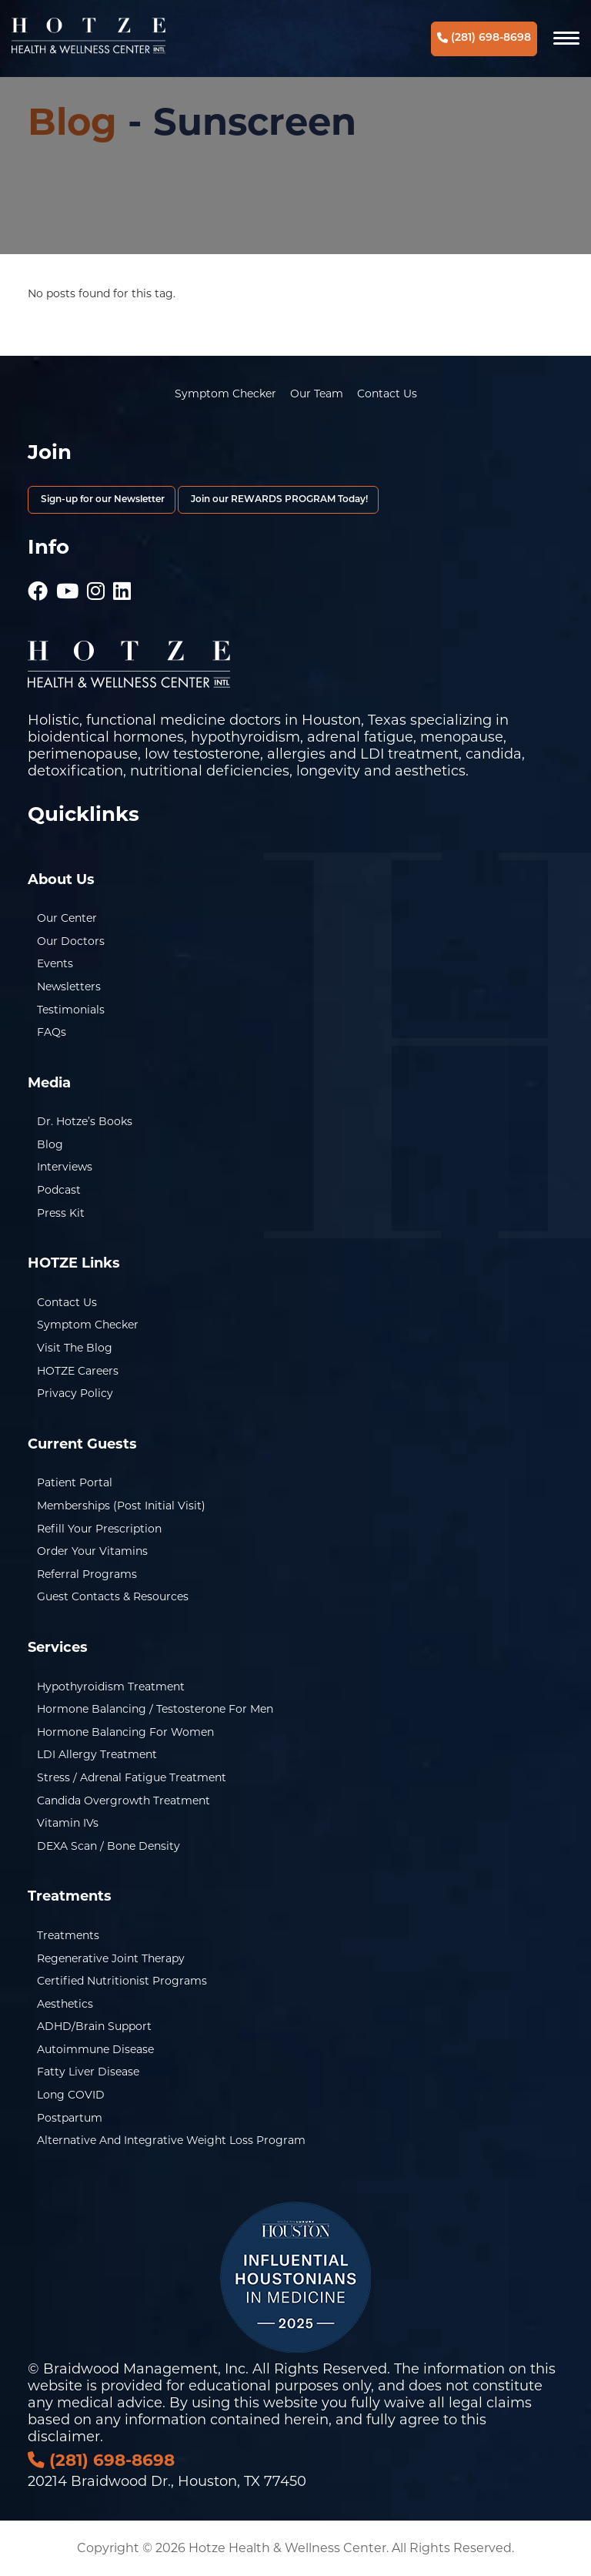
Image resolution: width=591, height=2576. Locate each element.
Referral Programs (87, 1574)
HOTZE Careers (78, 1371)
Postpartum (69, 2118)
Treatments (68, 1935)
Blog (72, 121)
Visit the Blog (74, 1348)
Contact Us (387, 393)
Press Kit (61, 1213)
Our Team (316, 393)
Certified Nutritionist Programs (122, 1981)
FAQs (51, 1032)
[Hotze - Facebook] (38, 584)
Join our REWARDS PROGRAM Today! (278, 499)
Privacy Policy (75, 1393)
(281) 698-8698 (484, 38)
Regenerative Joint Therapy (111, 1958)
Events (55, 963)
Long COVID (71, 2095)
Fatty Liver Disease (88, 2072)
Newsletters (69, 986)
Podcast (59, 1190)
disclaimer (64, 2436)
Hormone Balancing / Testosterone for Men (155, 1709)
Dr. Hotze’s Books (84, 1121)
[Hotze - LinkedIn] (122, 584)
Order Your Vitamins (92, 1551)
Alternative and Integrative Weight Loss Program (171, 2140)
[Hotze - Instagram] (96, 584)
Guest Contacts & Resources (113, 1596)
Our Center (67, 918)
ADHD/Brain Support (94, 2026)
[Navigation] (566, 38)
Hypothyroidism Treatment (111, 1686)
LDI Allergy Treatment (97, 1754)
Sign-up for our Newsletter (101, 499)
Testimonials (71, 1010)
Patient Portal (74, 1482)
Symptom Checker (225, 393)
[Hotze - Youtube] (67, 584)
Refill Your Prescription (99, 1529)
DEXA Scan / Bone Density (108, 1846)
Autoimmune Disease (95, 2049)
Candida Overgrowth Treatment (123, 1800)
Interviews (64, 1167)
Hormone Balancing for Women (125, 1732)
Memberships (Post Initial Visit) (121, 1505)
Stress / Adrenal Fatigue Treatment (131, 1777)
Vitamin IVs (67, 1823)
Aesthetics (65, 2004)
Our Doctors (71, 941)
